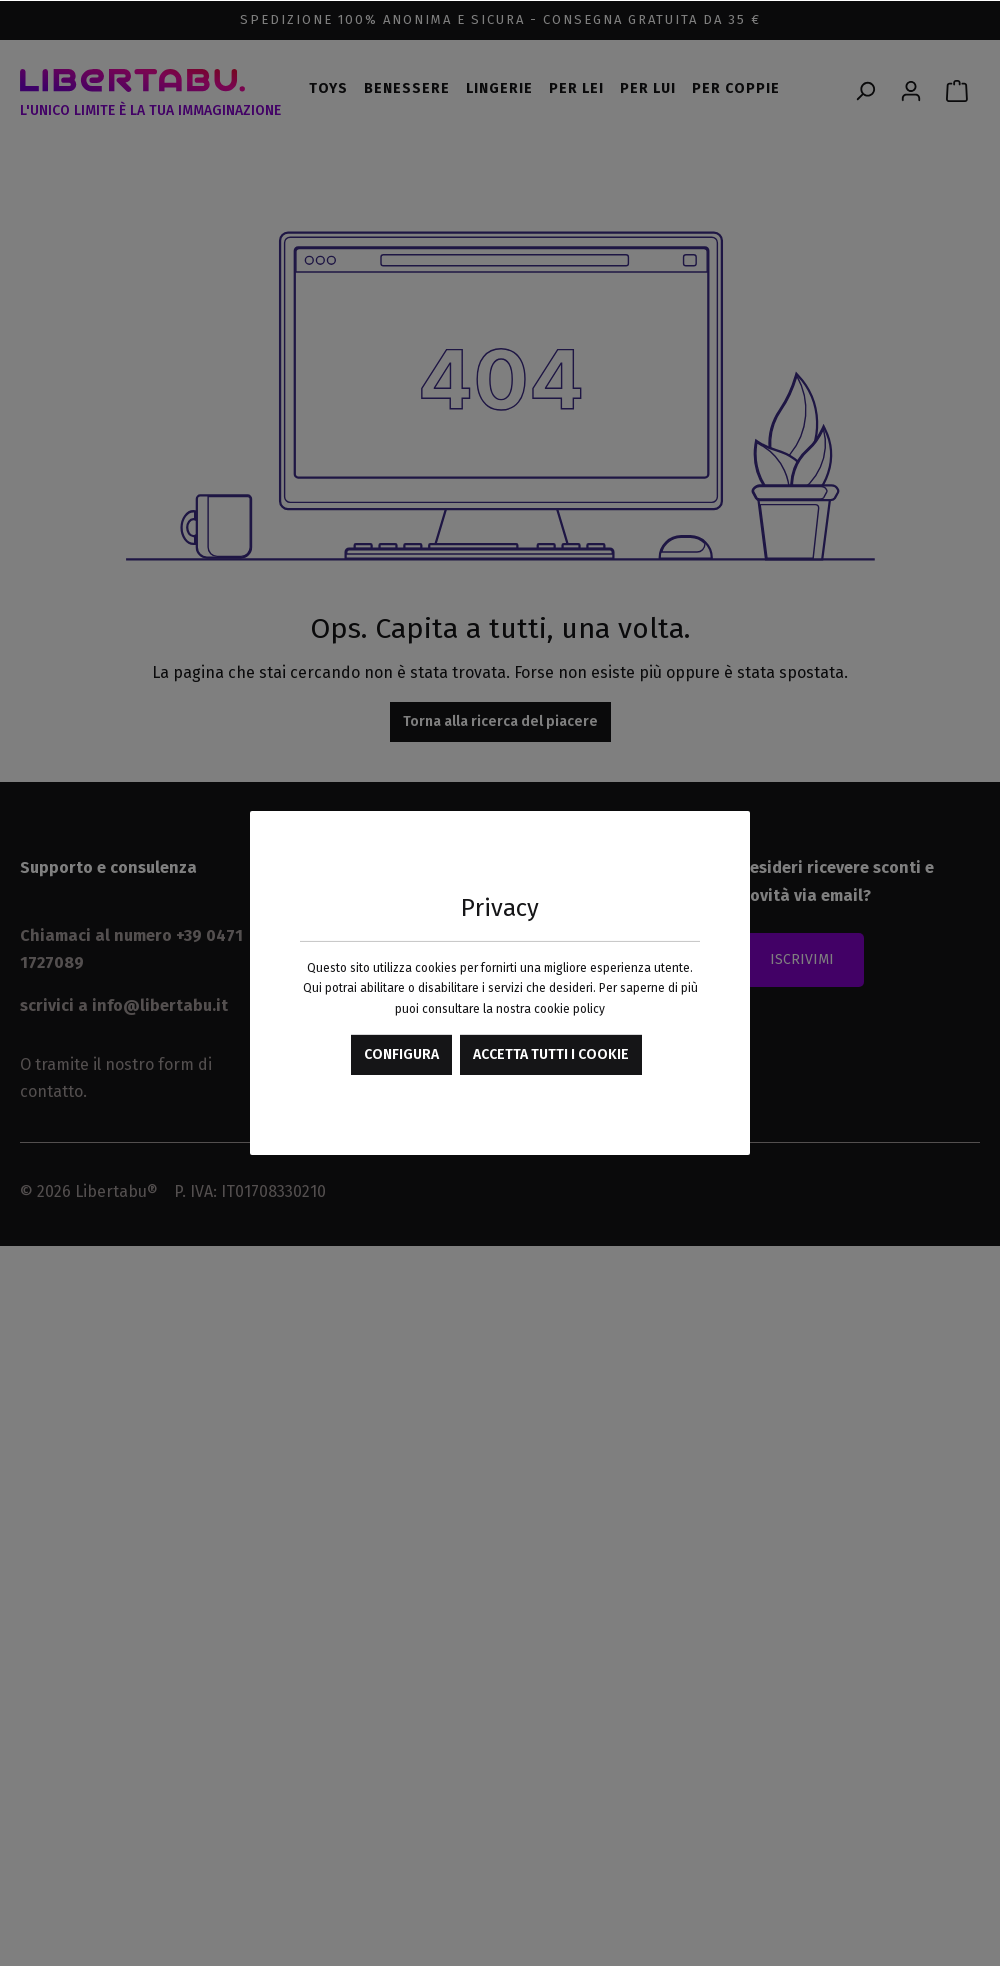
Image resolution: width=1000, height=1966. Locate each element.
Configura (401, 1054)
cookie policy (569, 1009)
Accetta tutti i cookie (551, 1054)
